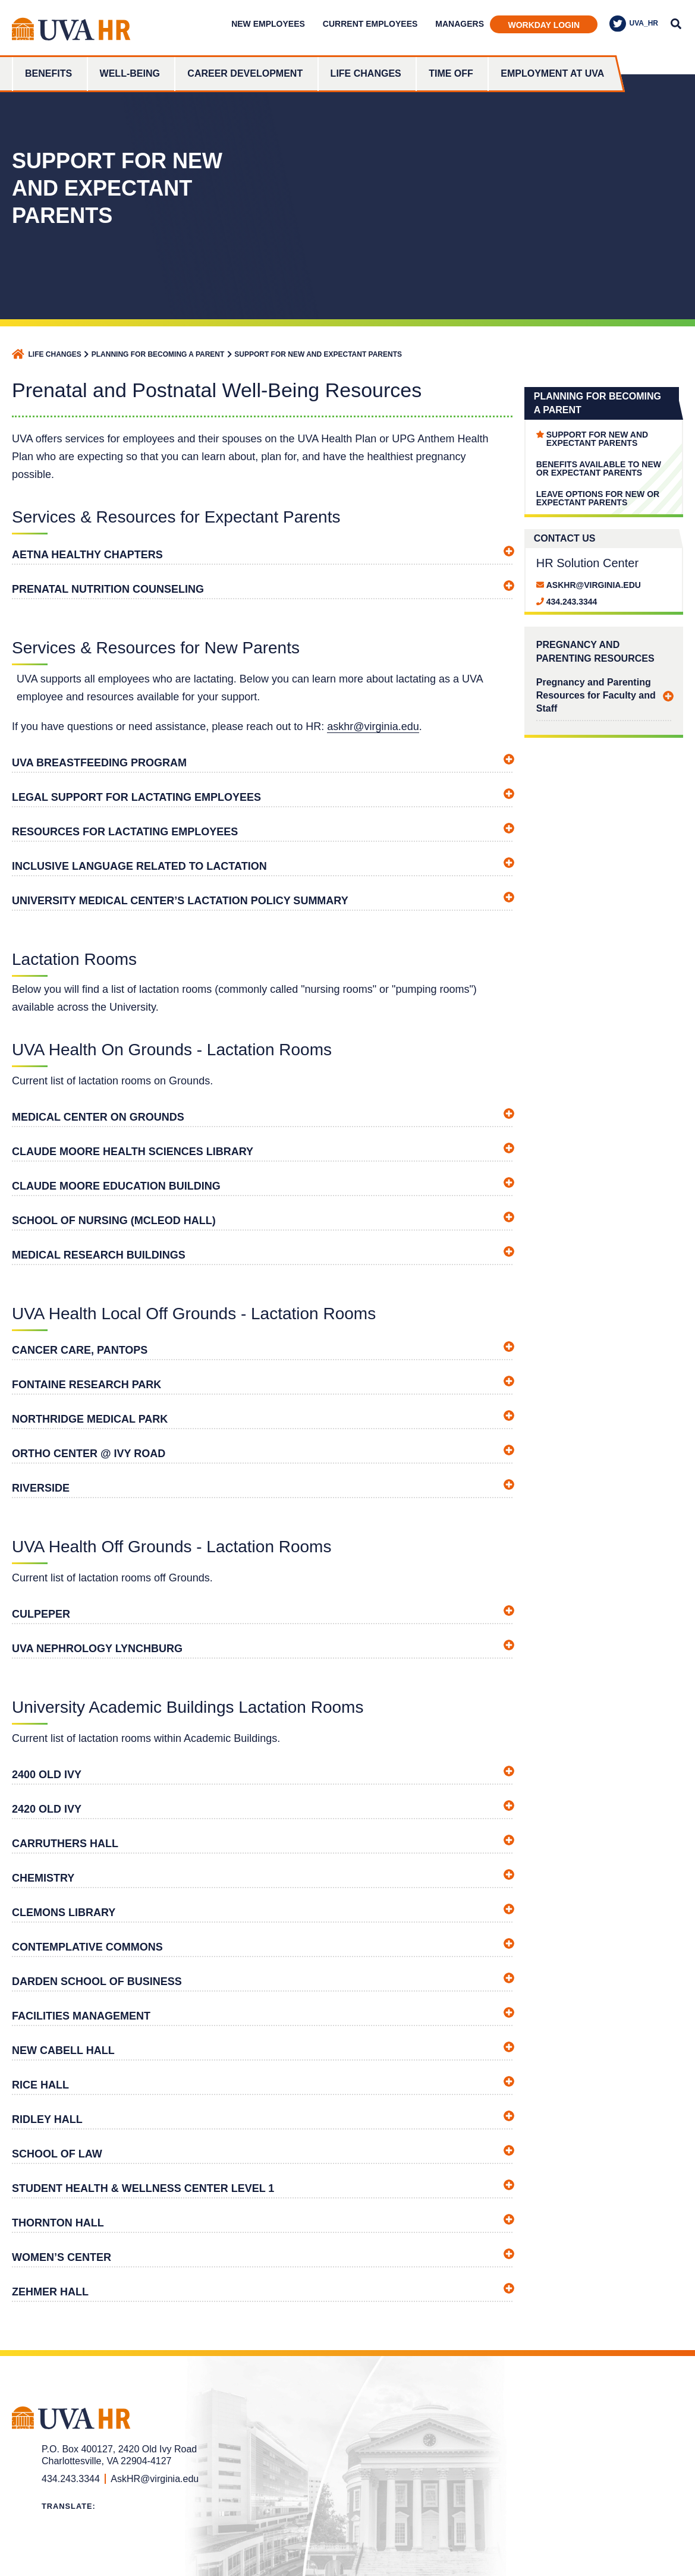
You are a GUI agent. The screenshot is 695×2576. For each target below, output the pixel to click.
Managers (459, 24)
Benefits (48, 73)
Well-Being (130, 73)
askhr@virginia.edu (373, 726)
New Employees (268, 24)
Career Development (245, 73)
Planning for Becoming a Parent (158, 354)
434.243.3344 (571, 601)
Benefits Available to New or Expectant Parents (598, 468)
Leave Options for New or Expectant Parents (597, 498)
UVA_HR (633, 23)
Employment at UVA (552, 73)
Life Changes (366, 73)
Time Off (451, 73)
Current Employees (370, 24)
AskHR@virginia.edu (593, 585)
